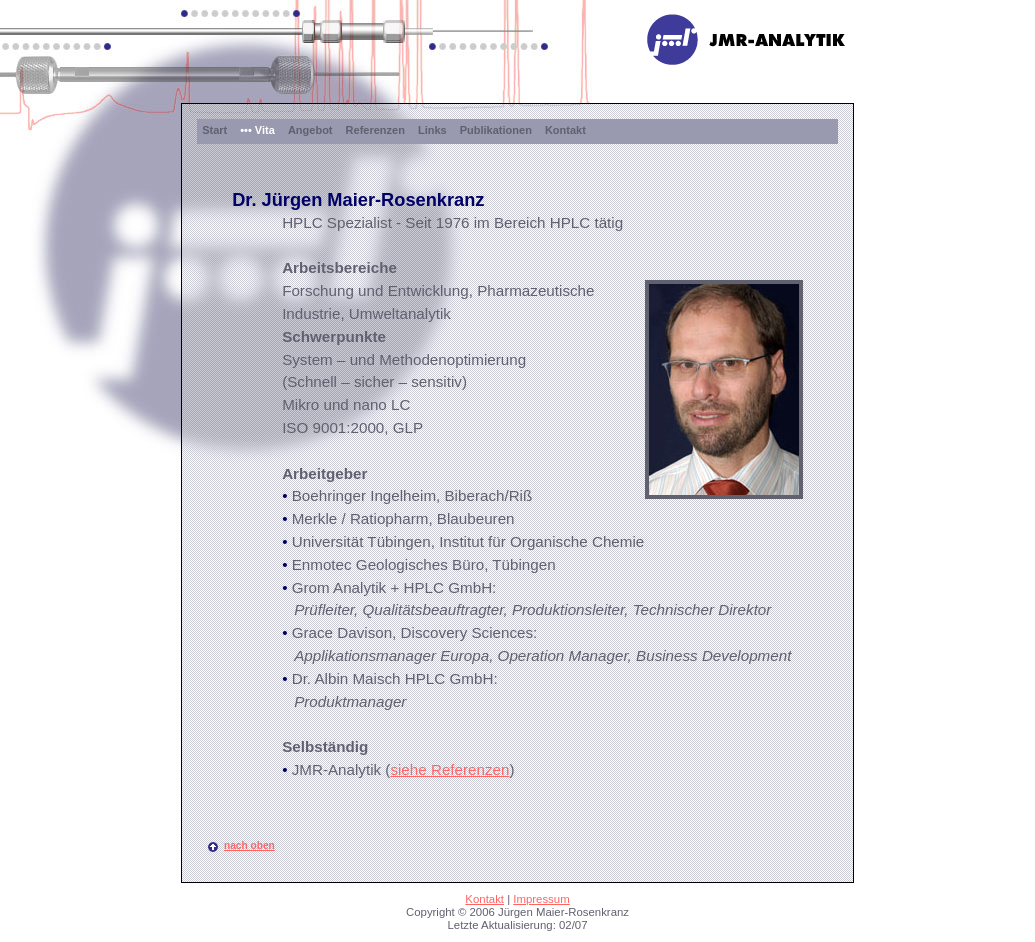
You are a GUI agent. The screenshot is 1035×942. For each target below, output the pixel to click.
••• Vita (257, 130)
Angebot (310, 130)
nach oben (249, 845)
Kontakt (565, 130)
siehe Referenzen (449, 769)
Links (432, 130)
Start (214, 130)
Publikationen (496, 130)
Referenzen (375, 130)
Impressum (541, 899)
